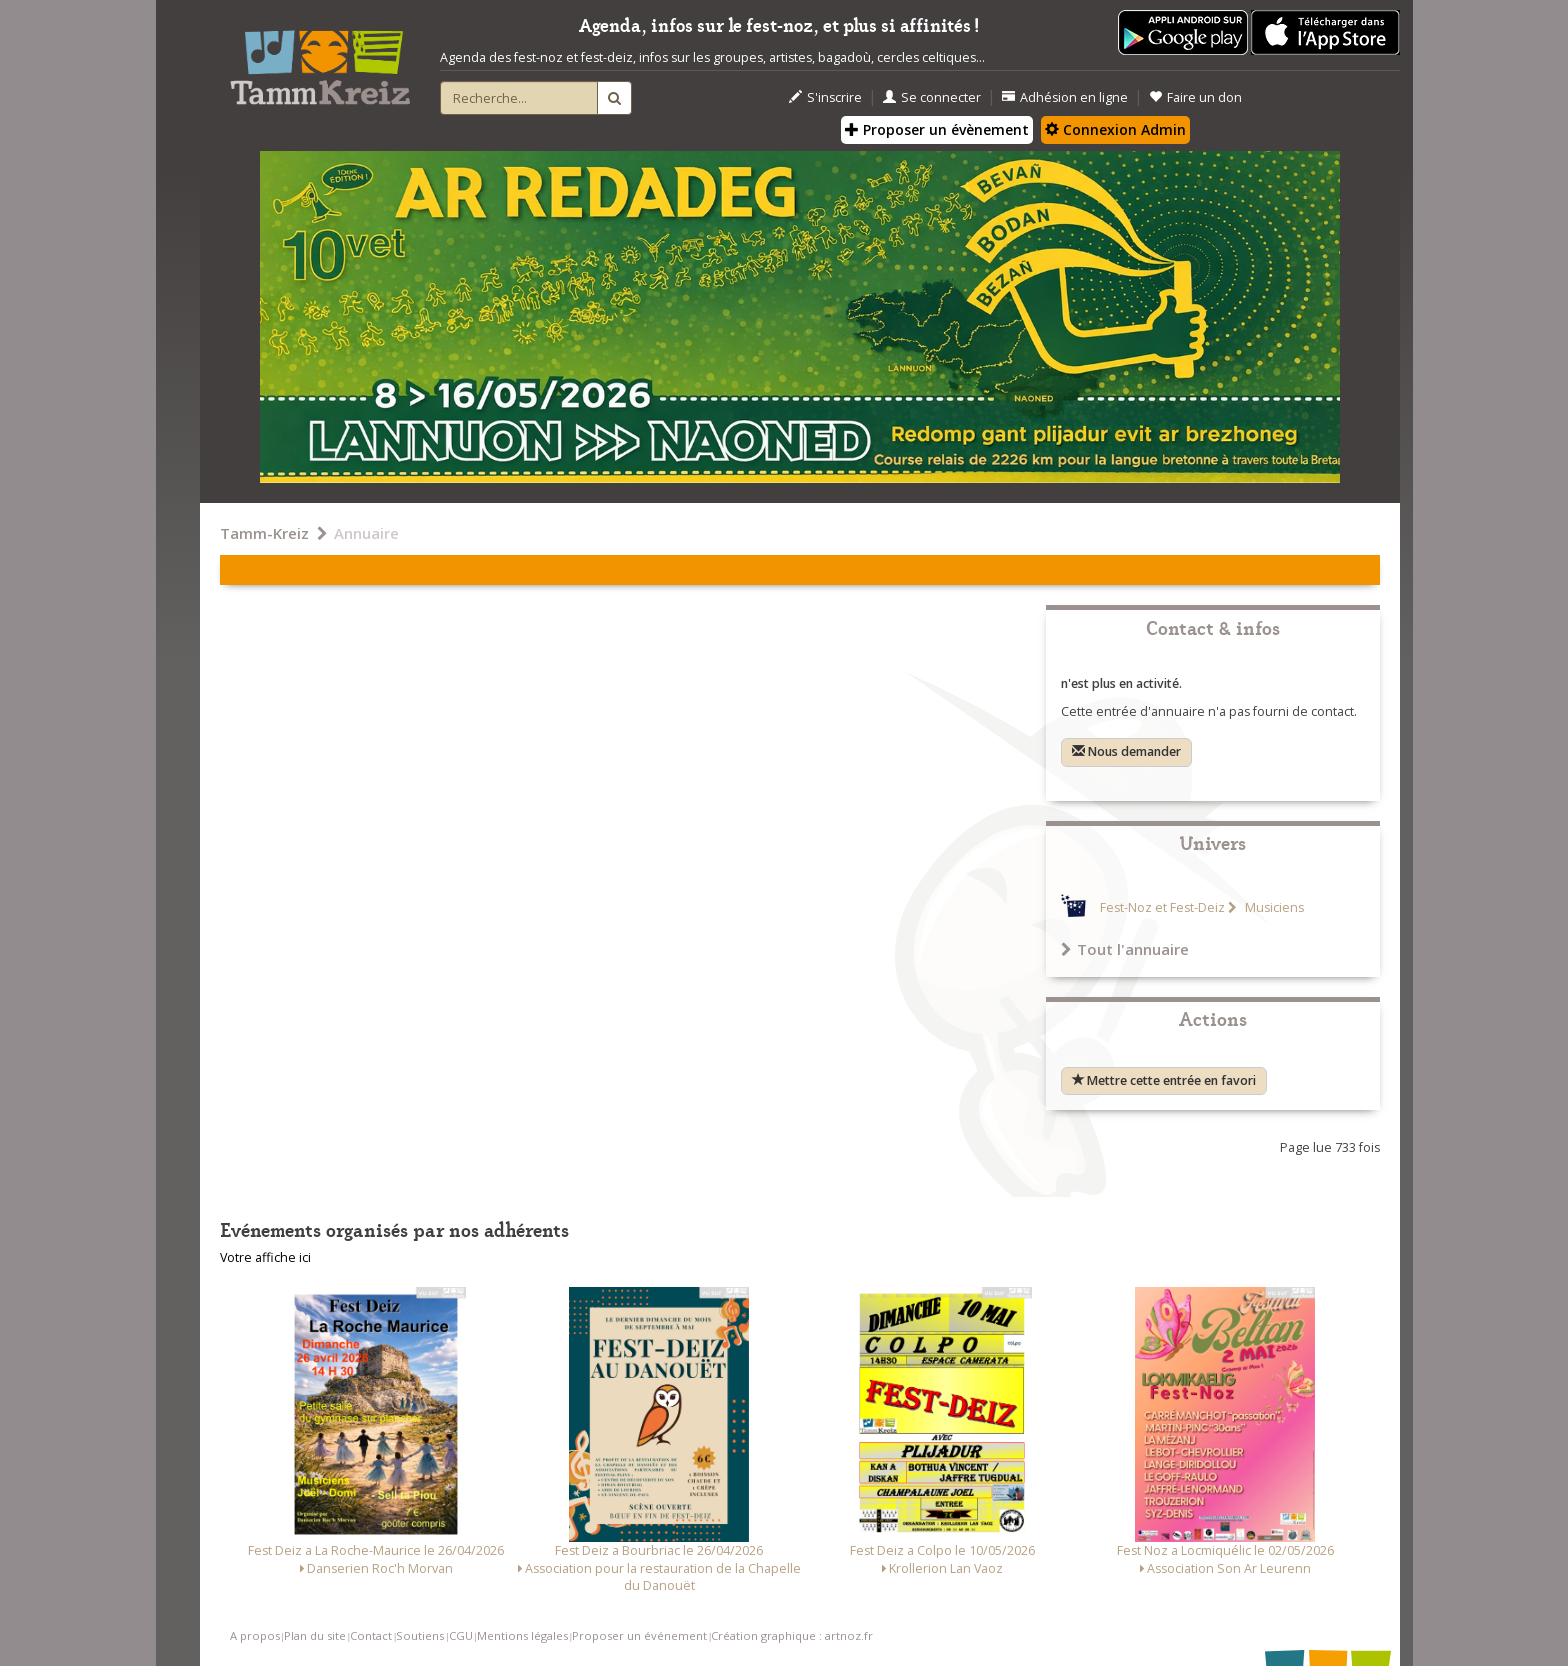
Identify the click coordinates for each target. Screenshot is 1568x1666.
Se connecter (932, 97)
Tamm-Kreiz (264, 533)
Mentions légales (522, 1635)
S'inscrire (825, 97)
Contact (371, 1635)
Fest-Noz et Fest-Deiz (1162, 907)
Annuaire (366, 533)
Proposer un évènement (937, 129)
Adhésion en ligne (1065, 97)
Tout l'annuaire (1125, 949)
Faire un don (1195, 97)
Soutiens (420, 1635)
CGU (461, 1635)
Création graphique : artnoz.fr (792, 1635)
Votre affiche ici (265, 1257)
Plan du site (315, 1635)
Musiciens (1273, 907)
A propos (255, 1635)
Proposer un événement (639, 1635)
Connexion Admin (1115, 129)
